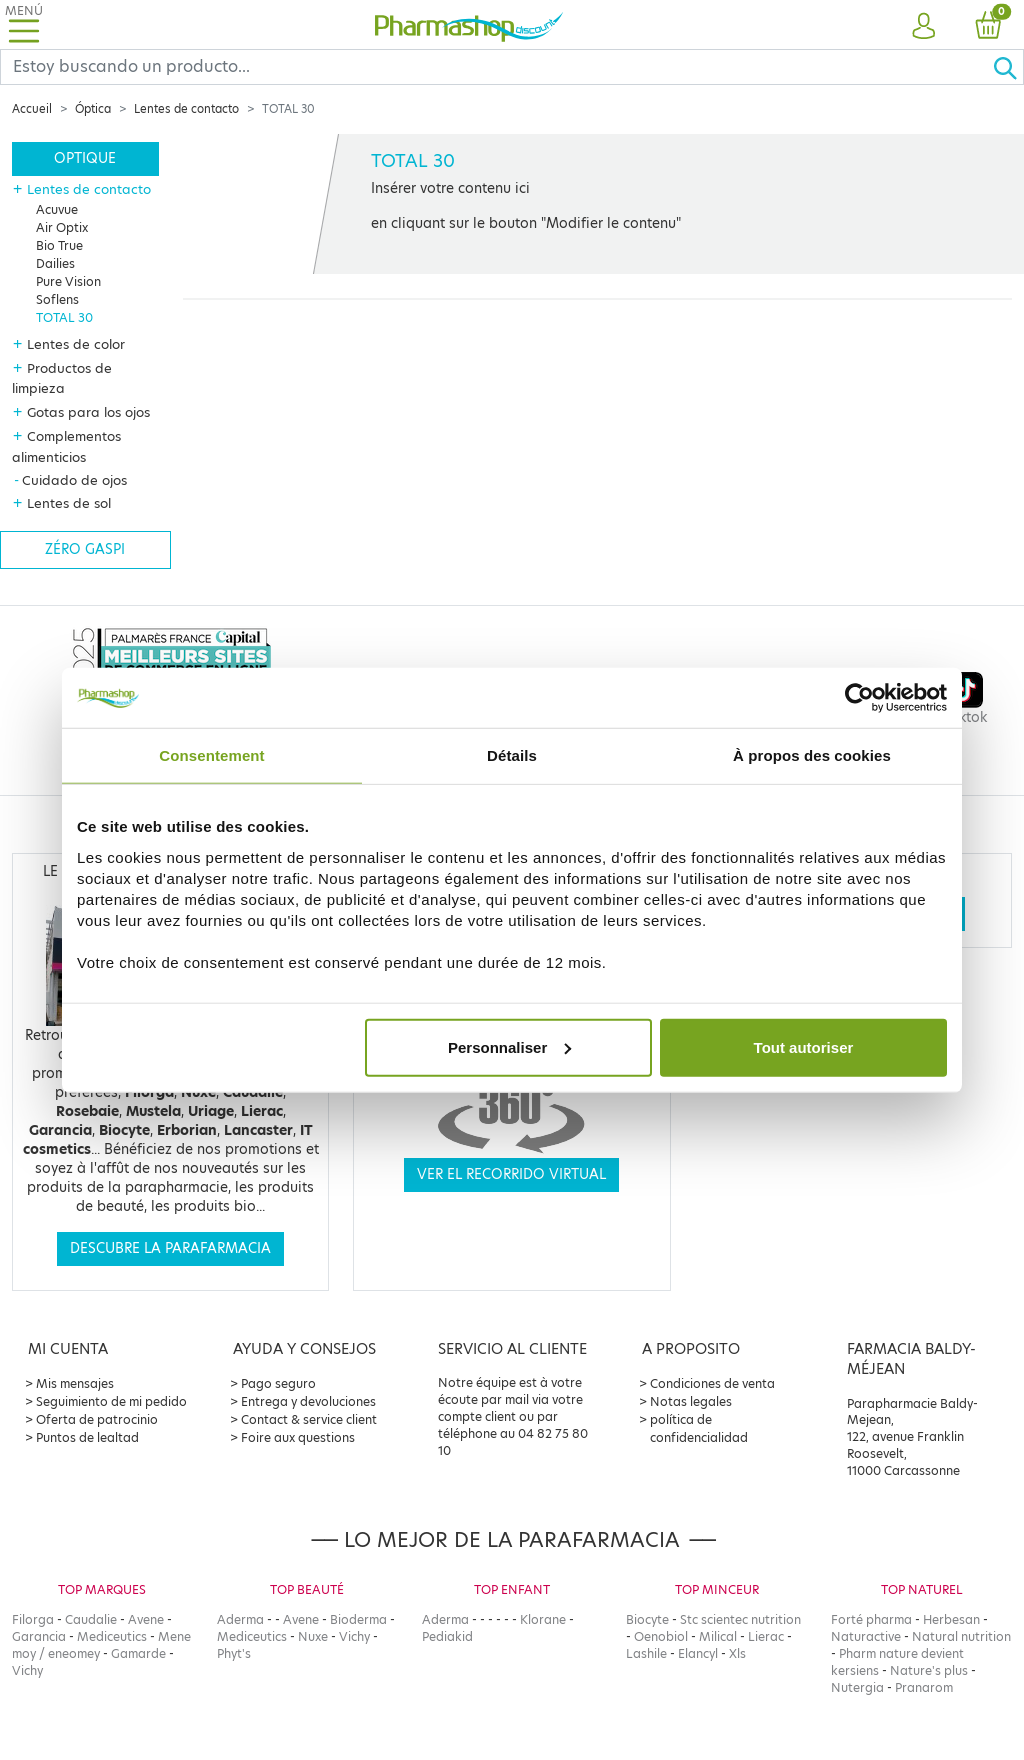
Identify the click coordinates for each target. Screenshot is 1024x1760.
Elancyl (698, 1653)
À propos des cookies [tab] (812, 755)
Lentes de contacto (186, 109)
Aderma (240, 1619)
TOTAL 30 (64, 317)
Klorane (543, 1619)
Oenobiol (661, 1636)
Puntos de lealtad (87, 1437)
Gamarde (138, 1653)
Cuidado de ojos (74, 480)
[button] (924, 27)
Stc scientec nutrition (740, 1619)
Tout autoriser (804, 1046)
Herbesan (951, 1619)
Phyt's (234, 1653)
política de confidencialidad (699, 1428)
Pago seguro (278, 1383)
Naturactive (866, 1636)
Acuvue (57, 209)
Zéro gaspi (85, 549)
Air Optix (62, 227)
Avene (146, 1619)
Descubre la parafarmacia (170, 1248)
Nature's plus (929, 1670)
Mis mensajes (75, 1383)
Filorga (33, 1619)
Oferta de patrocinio (97, 1419)
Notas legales (691, 1401)
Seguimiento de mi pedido (111, 1401)
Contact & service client (309, 1419)
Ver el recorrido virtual (511, 1174)
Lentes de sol (69, 503)
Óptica (93, 109)
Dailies (55, 263)
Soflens (57, 299)
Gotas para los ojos (88, 412)
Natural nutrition (961, 1636)
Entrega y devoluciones (308, 1401)
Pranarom (924, 1687)
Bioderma (358, 1619)
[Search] (496, 67)
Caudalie (91, 1619)
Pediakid (447, 1636)
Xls (737, 1653)
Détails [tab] (512, 755)
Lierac (766, 1636)
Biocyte (647, 1619)
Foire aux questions (298, 1437)
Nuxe (313, 1636)
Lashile (646, 1653)
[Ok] (1008, 67)
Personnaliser (509, 1046)
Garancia (39, 1636)
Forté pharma (871, 1619)
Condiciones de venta (712, 1383)
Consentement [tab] (211, 755)
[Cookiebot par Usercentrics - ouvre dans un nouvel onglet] (859, 698)
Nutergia (857, 1687)
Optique (85, 158)
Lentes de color (76, 344)
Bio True (59, 245)
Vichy (27, 1670)
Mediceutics (112, 1636)
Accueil (32, 109)
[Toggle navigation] (24, 24)
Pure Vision (68, 281)
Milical (718, 1636)
